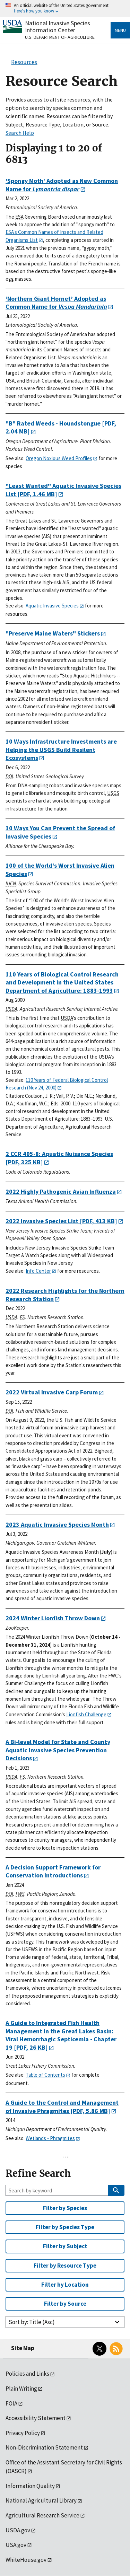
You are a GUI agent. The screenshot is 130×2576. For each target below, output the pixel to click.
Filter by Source (65, 2303)
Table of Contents (45, 2074)
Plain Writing (21, 2388)
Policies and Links (27, 2373)
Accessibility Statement (36, 2418)
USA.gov (16, 2545)
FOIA (11, 2403)
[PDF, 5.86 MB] (62, 2107)
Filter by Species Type (65, 2227)
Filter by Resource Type (65, 2265)
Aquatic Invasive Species (52, 605)
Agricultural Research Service (42, 2515)
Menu (120, 30)
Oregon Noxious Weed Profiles (59, 458)
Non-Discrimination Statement (44, 2447)
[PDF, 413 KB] (61, 1221)
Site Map (22, 2348)
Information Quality (30, 2486)
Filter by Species (65, 2208)
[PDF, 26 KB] (61, 2035)
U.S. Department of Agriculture (60, 37)
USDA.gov (18, 2530)
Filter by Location (65, 2284)
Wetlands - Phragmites (50, 2138)
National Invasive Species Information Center (57, 26)
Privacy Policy (23, 2433)
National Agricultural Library (41, 2500)
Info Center (38, 1271)
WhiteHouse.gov (26, 2560)
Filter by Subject (65, 2246)
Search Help (20, 132)
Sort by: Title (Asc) (32, 2322)
